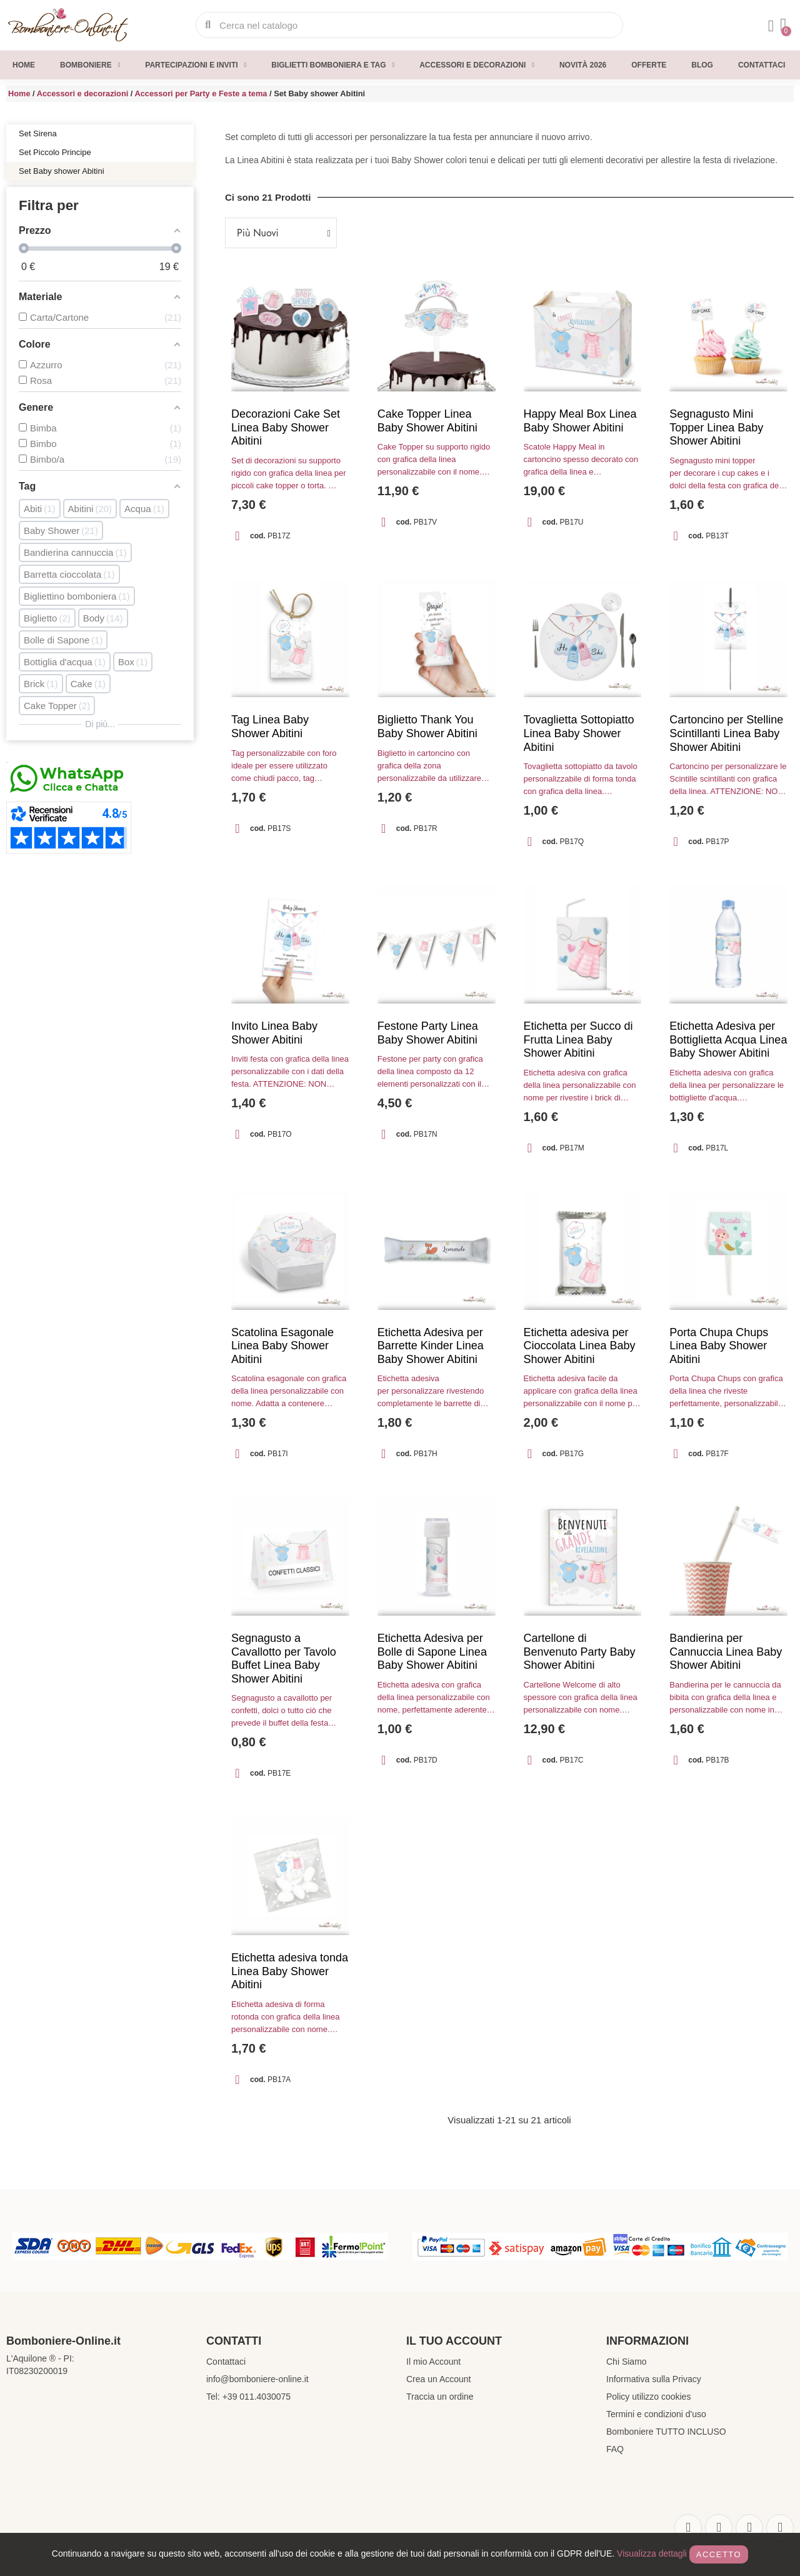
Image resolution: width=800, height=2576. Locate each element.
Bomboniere (90, 65)
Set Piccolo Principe (55, 152)
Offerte (648, 65)
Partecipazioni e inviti (195, 65)
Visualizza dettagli (652, 2553)
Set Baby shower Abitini (61, 171)
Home (23, 65)
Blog (702, 65)
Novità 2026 (582, 65)
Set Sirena (38, 133)
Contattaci (761, 65)
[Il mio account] (771, 26)
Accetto (718, 2554)
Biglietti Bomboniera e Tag (332, 65)
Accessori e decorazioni (476, 65)
